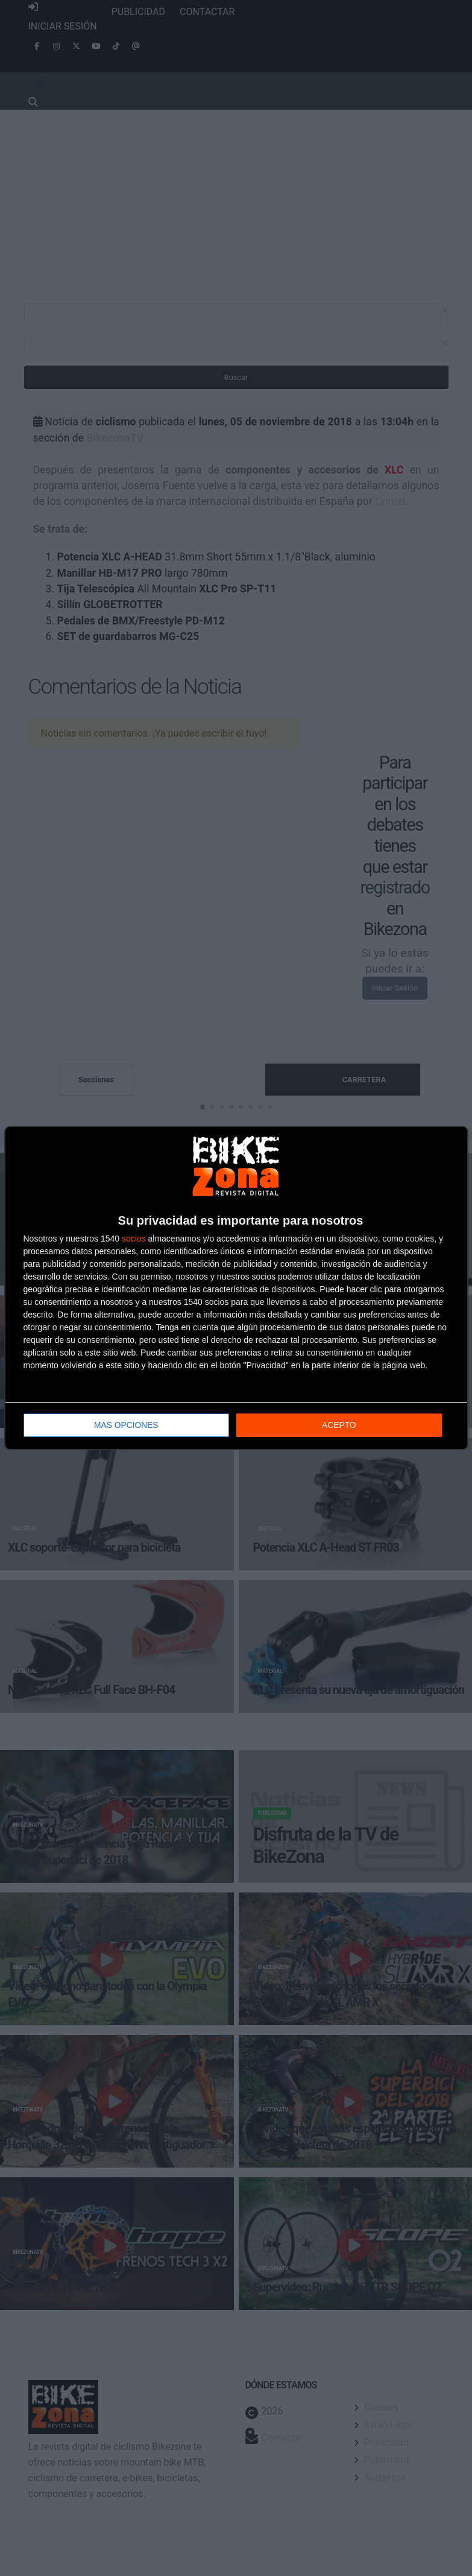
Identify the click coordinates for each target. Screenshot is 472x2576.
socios (134, 1239)
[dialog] (236, 1288)
